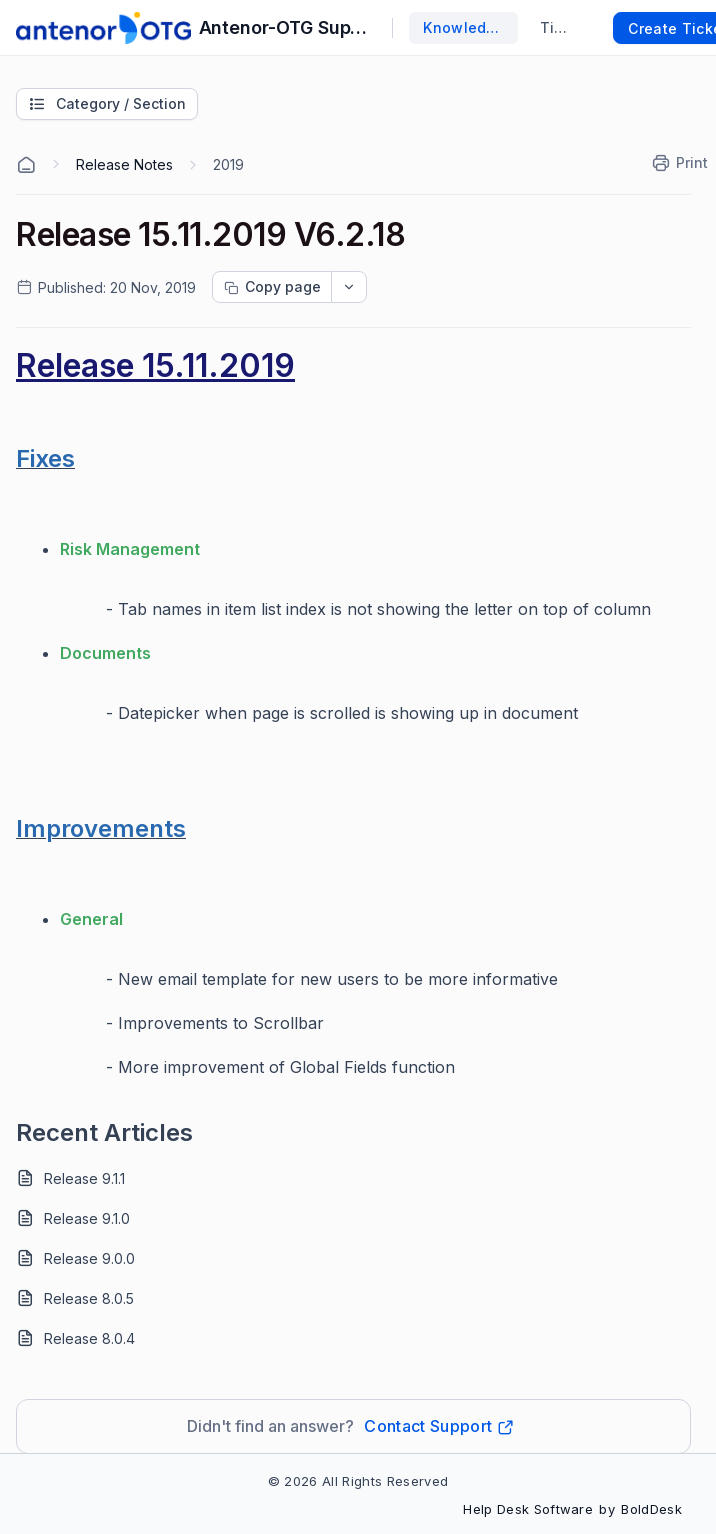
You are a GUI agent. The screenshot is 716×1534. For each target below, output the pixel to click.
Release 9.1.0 (87, 1218)
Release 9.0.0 (89, 1258)
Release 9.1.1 (84, 1178)
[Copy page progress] (272, 287)
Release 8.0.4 (89, 1338)
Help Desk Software (528, 1509)
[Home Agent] (26, 165)
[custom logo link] (103, 28)
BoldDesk (651, 1509)
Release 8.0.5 (89, 1298)
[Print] (681, 163)
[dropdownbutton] (349, 287)
